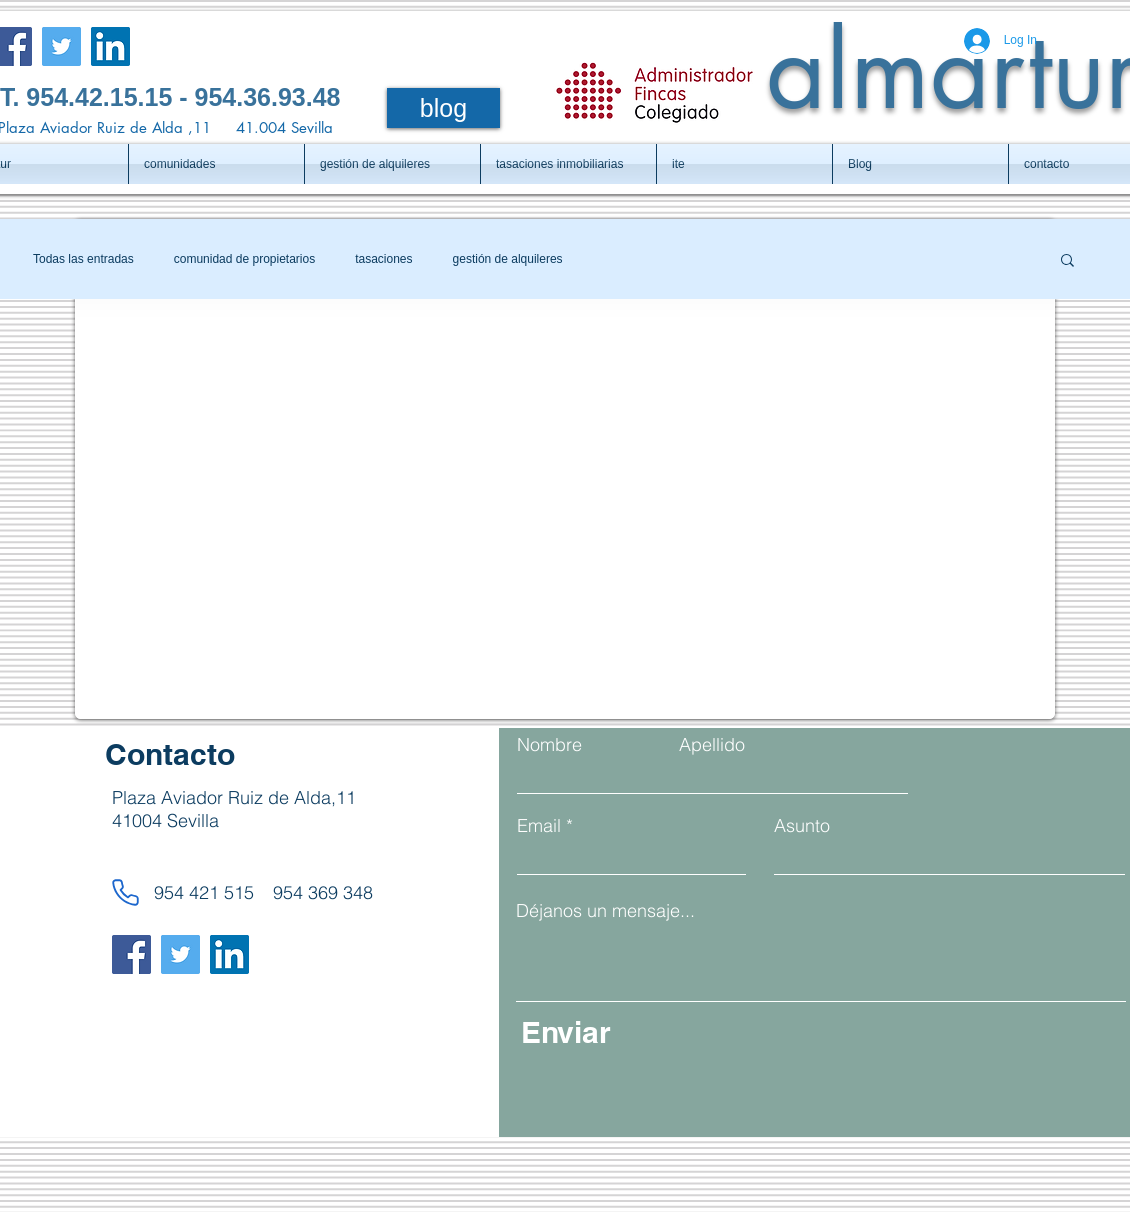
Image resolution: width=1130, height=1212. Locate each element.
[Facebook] (131, 954)
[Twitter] (61, 46)
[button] (1067, 261)
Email (539, 826)
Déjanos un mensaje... (605, 911)
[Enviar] (714, 1032)
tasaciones (383, 259)
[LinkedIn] (110, 46)
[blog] (443, 108)
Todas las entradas (83, 259)
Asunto (802, 826)
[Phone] (125, 892)
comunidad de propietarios (244, 259)
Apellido (712, 745)
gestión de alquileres (508, 259)
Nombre (549, 745)
